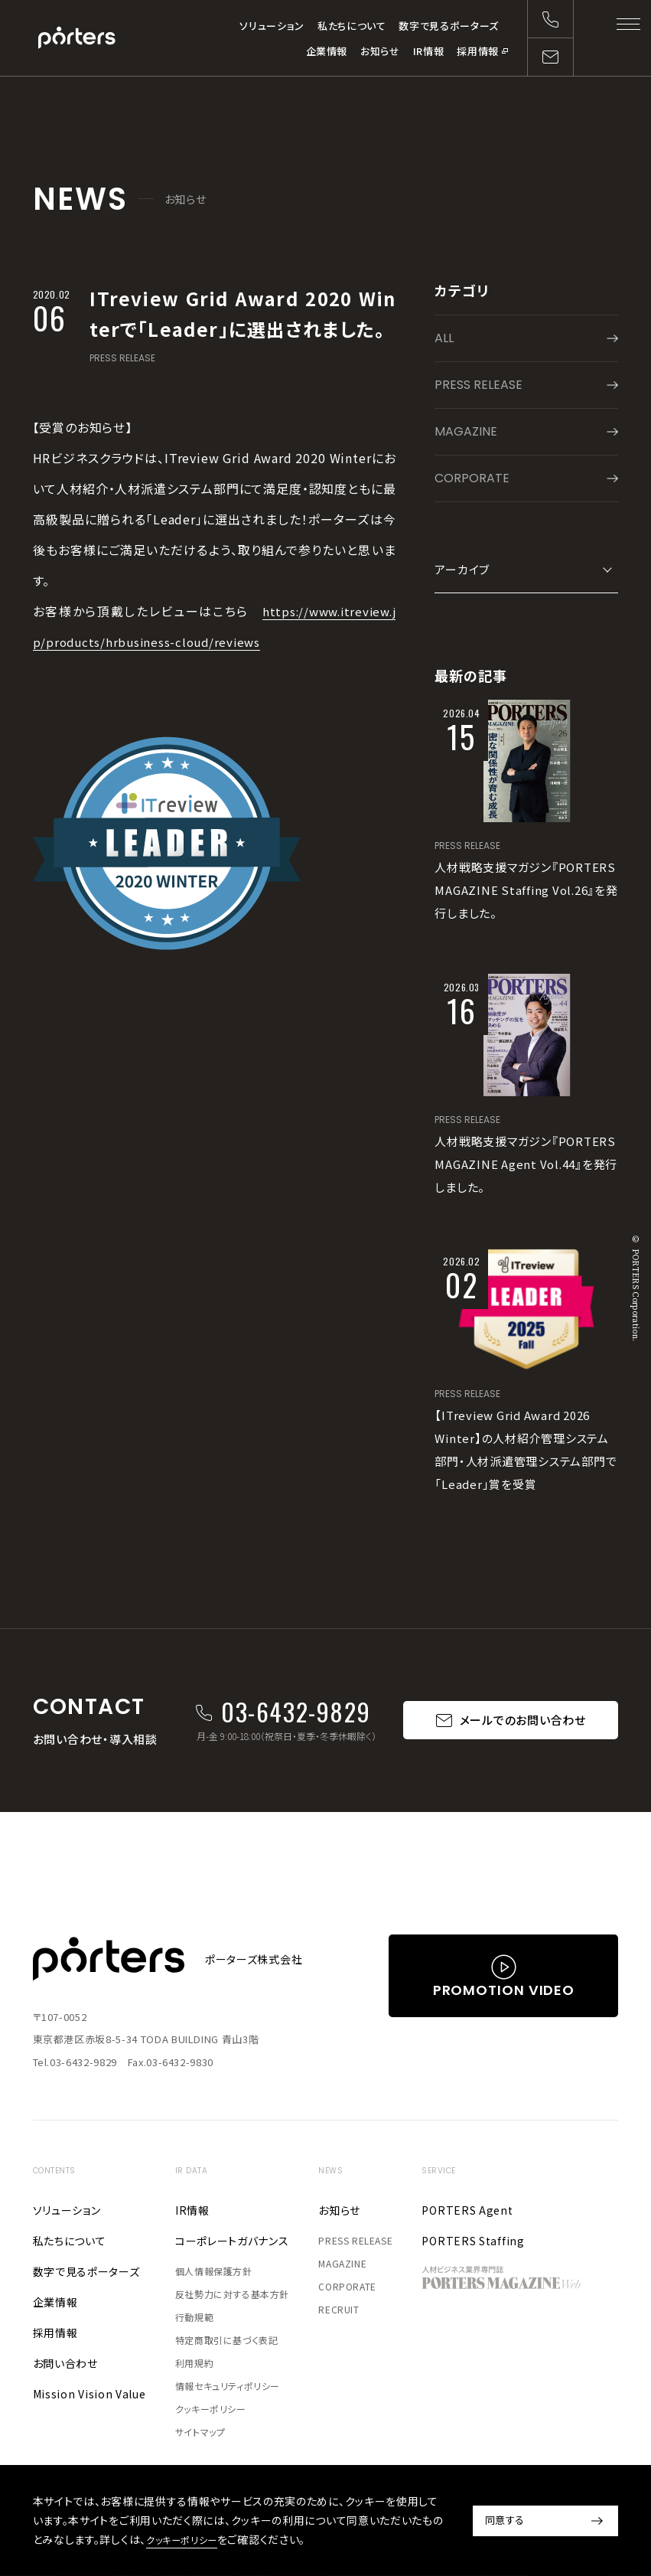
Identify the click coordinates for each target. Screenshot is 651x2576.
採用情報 (478, 51)
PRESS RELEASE (122, 357)
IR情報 (428, 51)
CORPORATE (472, 478)
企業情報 (327, 51)
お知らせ (380, 51)
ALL (444, 338)
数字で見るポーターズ (449, 25)
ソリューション (271, 25)
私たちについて (351, 25)
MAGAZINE (466, 431)
